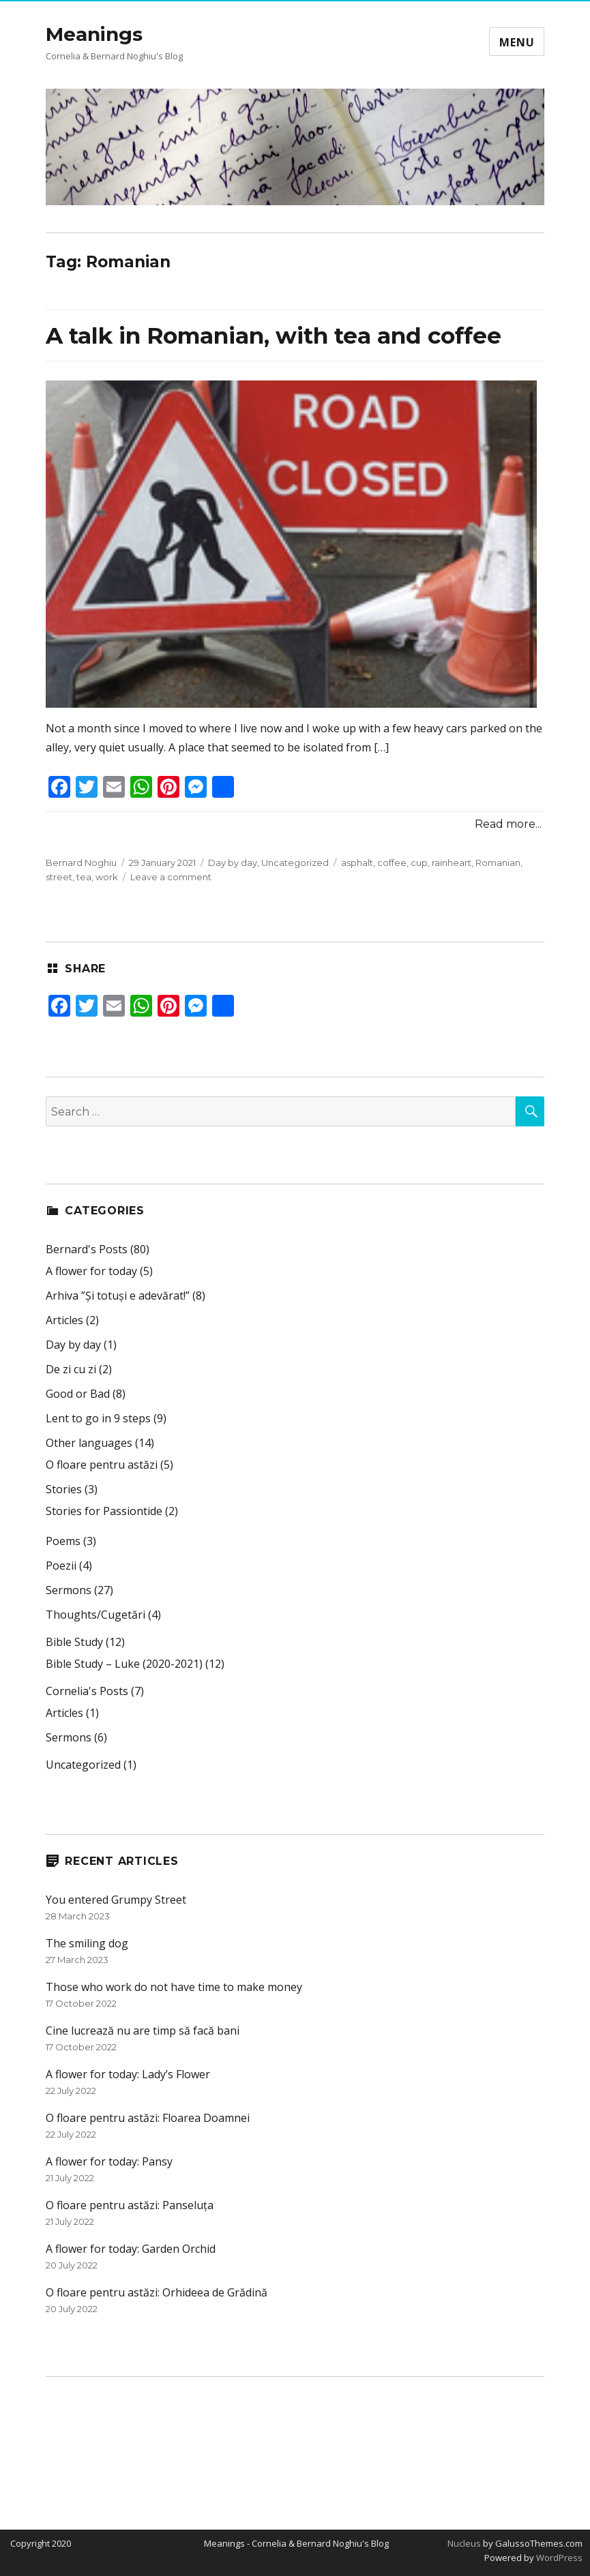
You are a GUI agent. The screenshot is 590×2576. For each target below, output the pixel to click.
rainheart (451, 862)
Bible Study (74, 1641)
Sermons (68, 1590)
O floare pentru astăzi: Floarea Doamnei (148, 2117)
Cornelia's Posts (87, 1690)
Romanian (497, 862)
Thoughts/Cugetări (95, 1614)
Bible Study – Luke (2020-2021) (124, 1663)
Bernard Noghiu (81, 862)
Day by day (232, 862)
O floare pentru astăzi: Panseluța (129, 2205)
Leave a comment (170, 876)
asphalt (357, 862)
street (59, 876)
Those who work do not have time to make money (174, 1986)
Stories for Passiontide (104, 1510)
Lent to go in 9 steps (98, 1418)
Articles (64, 1320)
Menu (516, 42)
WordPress (558, 2557)
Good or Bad (78, 1393)
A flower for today (91, 1270)
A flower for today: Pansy (109, 2161)
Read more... (508, 824)
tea (83, 876)
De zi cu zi (71, 1369)
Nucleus (464, 2543)
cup (419, 862)
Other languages (89, 1442)
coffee (392, 862)
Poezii (61, 1565)
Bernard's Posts (87, 1249)
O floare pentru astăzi (102, 1464)
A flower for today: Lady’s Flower (128, 2074)
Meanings (94, 34)
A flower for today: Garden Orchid (131, 2248)
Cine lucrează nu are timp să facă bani (142, 2030)
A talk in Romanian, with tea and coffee (273, 335)
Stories (64, 1489)
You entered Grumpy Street (116, 1899)
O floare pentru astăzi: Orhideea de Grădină (156, 2292)
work (106, 876)
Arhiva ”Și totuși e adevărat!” (118, 1295)
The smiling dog (87, 1943)
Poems (63, 1540)
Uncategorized (295, 862)
